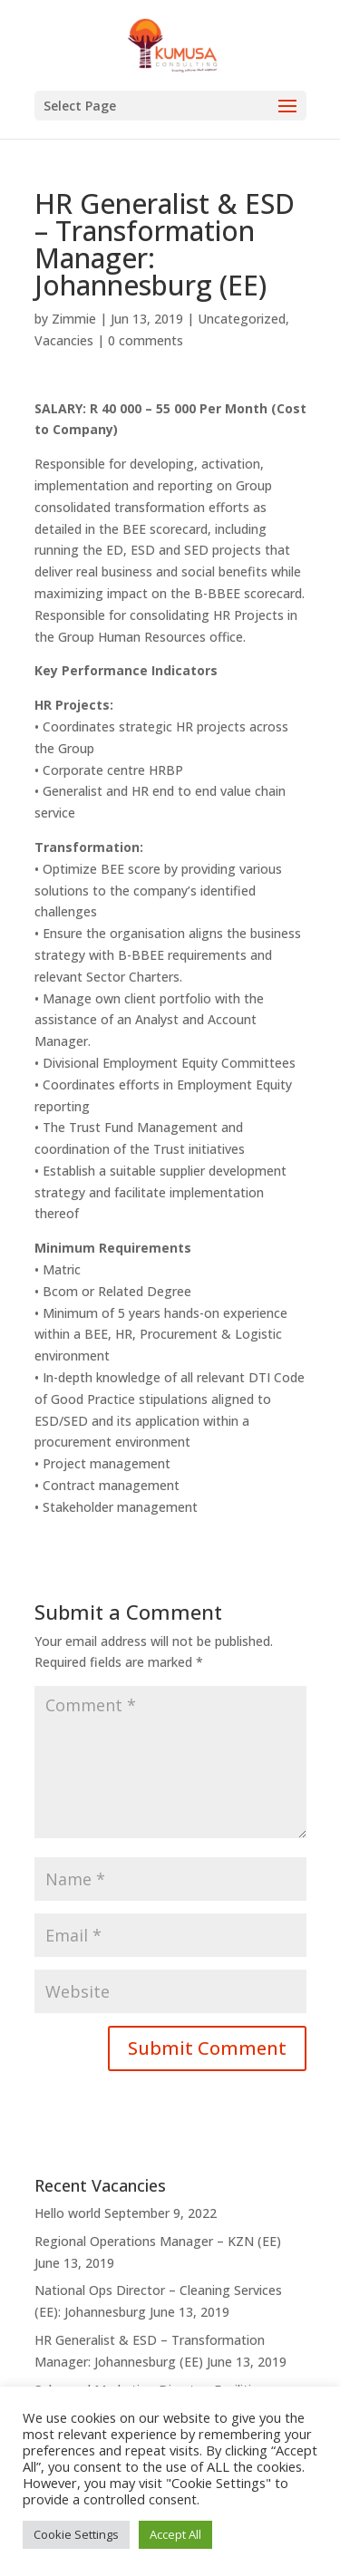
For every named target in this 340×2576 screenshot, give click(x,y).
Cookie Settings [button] (76, 2534)
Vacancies (63, 340)
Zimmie (74, 318)
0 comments (145, 340)
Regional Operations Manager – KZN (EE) (157, 2241)
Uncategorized (242, 318)
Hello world (67, 2213)
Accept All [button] (175, 2534)
